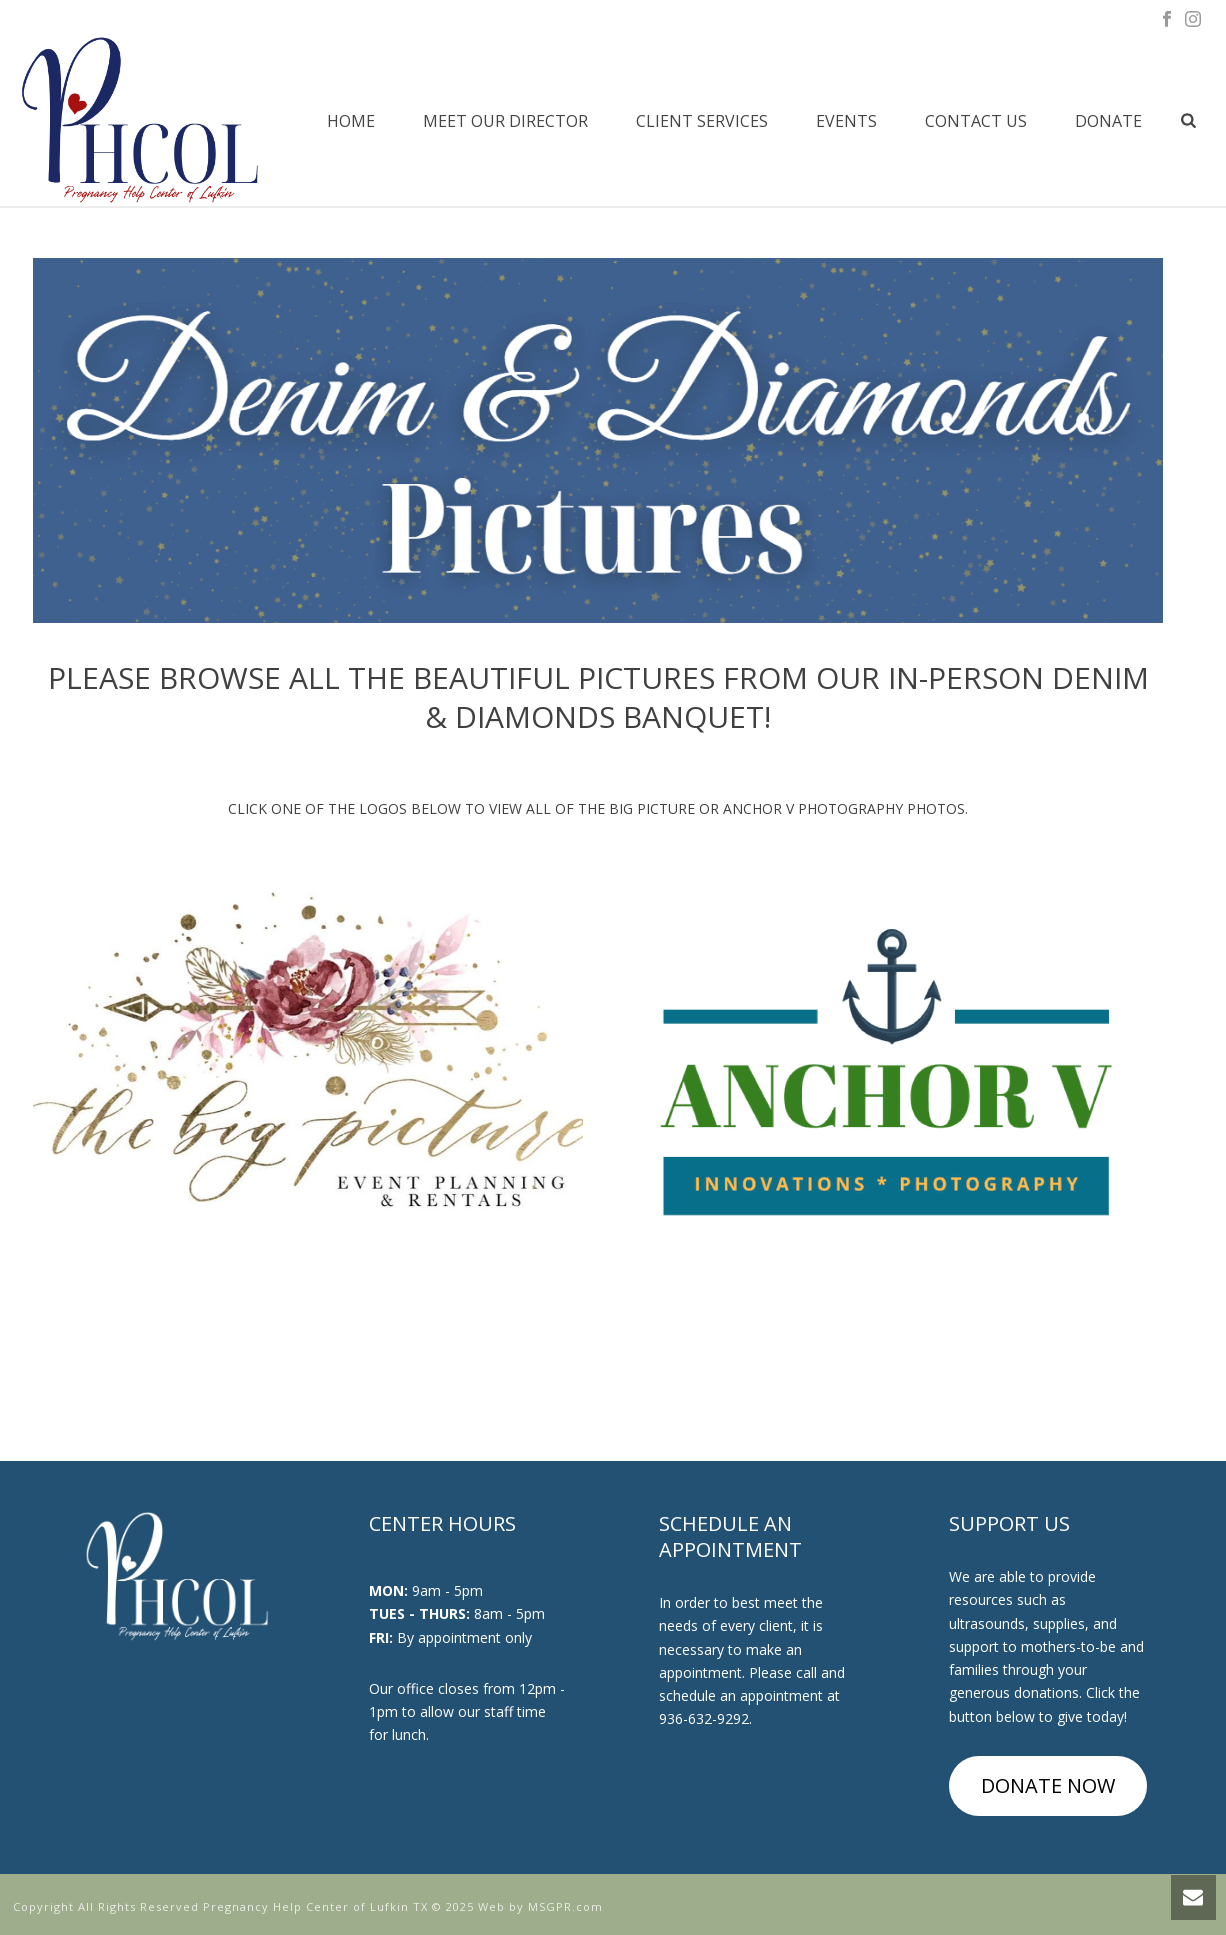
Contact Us (976, 121)
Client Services (702, 121)
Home (351, 121)
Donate (1108, 121)
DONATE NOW (1048, 1785)
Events (846, 121)
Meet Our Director (505, 121)
